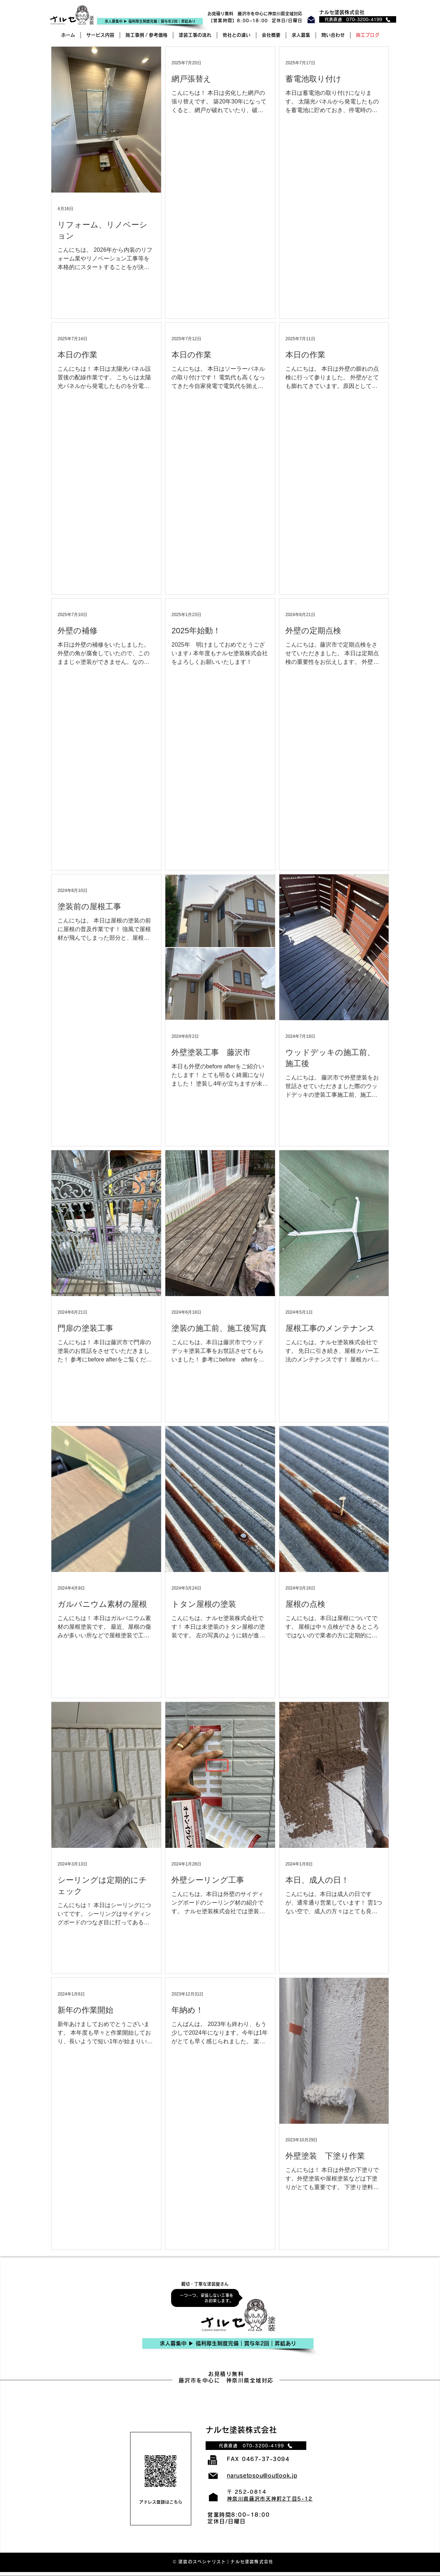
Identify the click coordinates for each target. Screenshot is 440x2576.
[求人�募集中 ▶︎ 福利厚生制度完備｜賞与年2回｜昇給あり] (150, 21)
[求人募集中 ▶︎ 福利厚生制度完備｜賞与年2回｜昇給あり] (227, 2343)
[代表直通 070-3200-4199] (357, 19)
